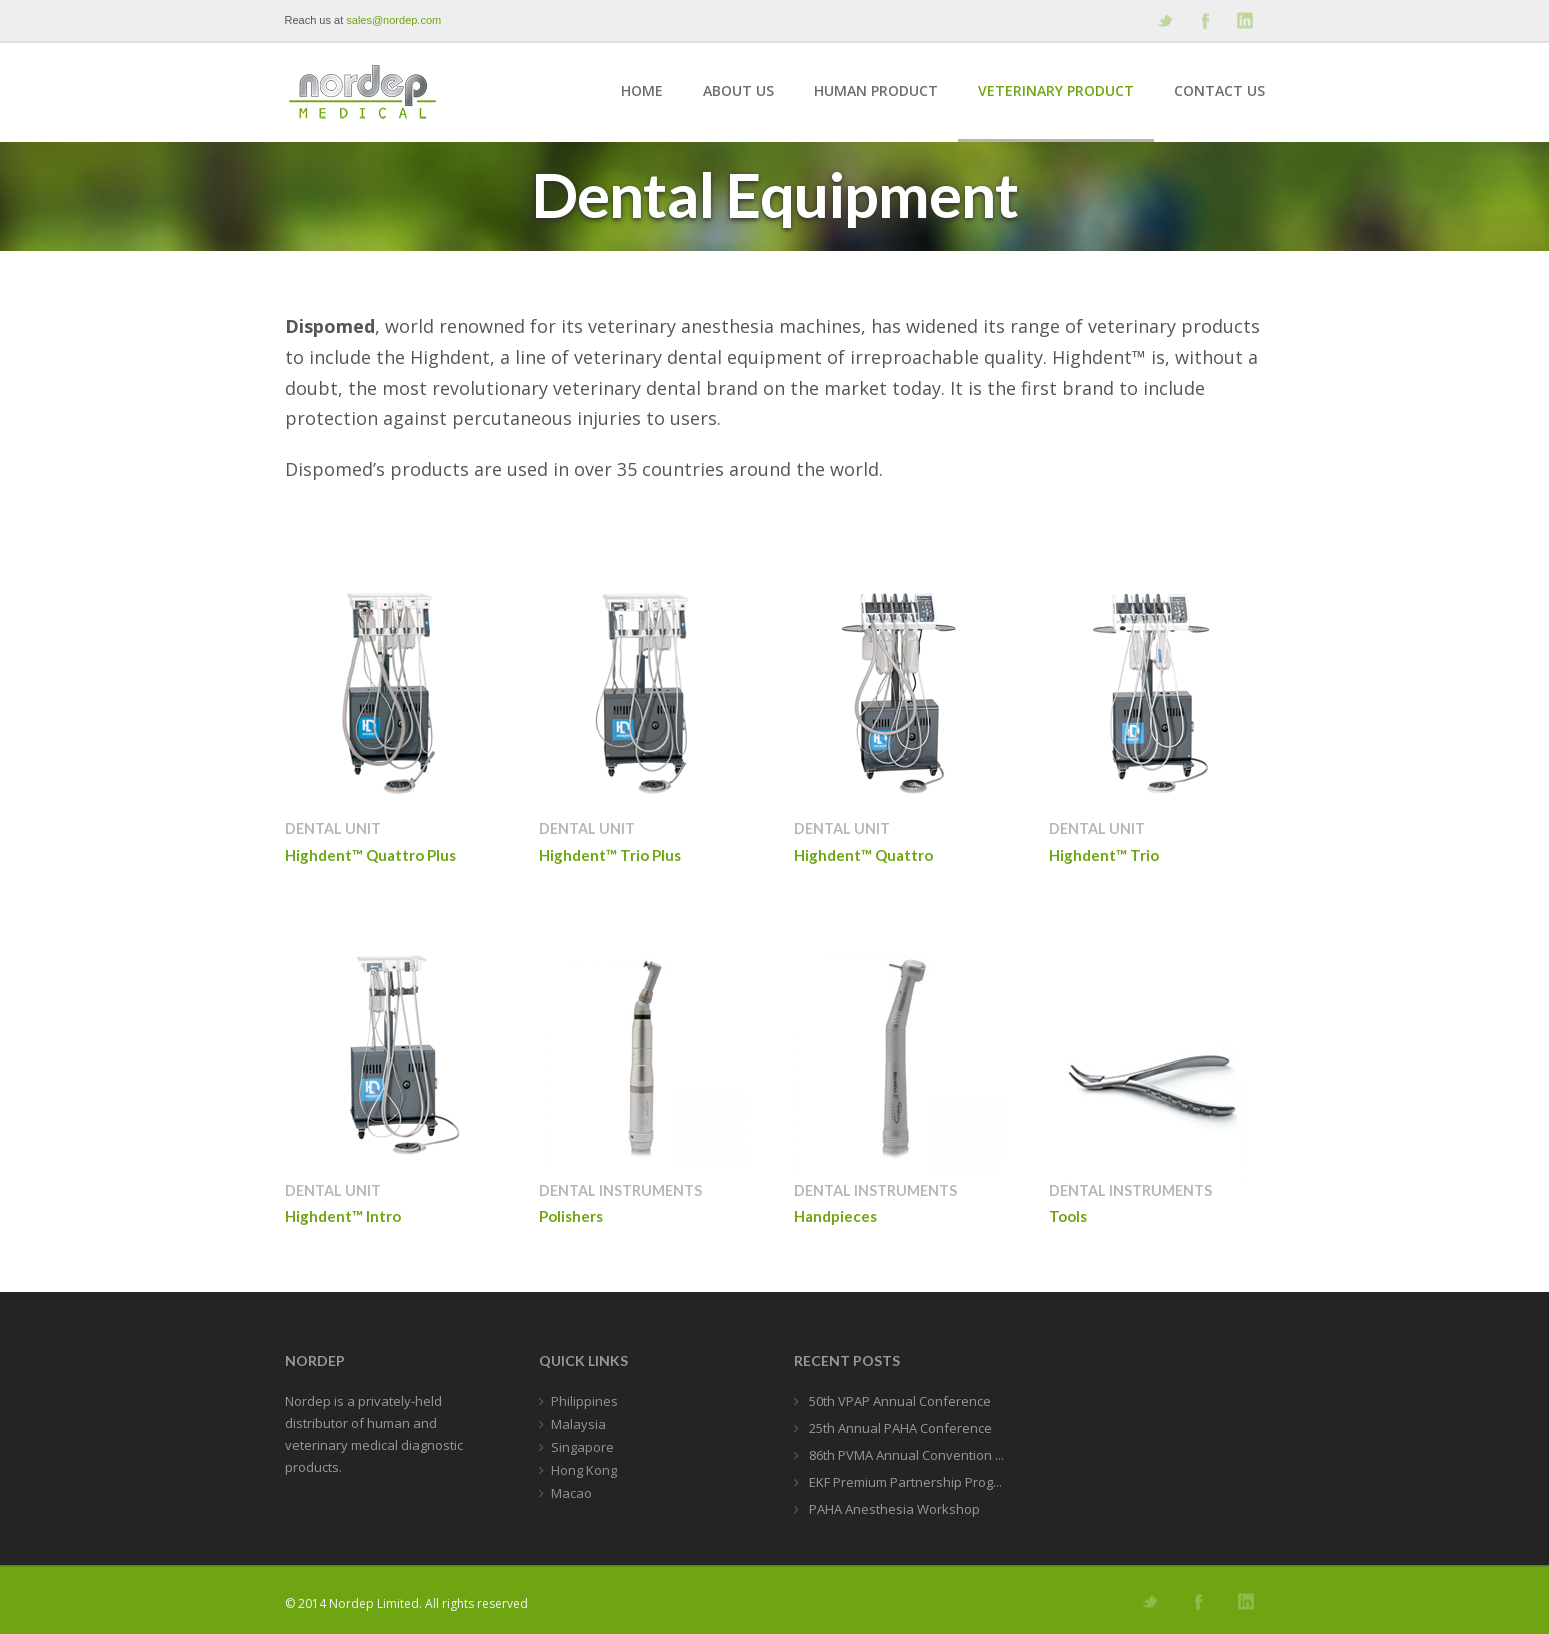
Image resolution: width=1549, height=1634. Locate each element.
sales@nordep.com (393, 20)
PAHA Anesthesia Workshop (893, 1509)
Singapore (582, 1447)
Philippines (584, 1401)
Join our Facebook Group (1204, 20)
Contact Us (1219, 90)
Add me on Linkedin (1244, 20)
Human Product (876, 90)
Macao (571, 1493)
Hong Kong (584, 1470)
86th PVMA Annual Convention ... (905, 1455)
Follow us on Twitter (1164, 20)
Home (642, 90)
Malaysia (578, 1424)
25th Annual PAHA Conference (899, 1428)
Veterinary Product (1056, 90)
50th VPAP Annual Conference (898, 1401)
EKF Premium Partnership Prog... (904, 1482)
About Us (738, 90)
